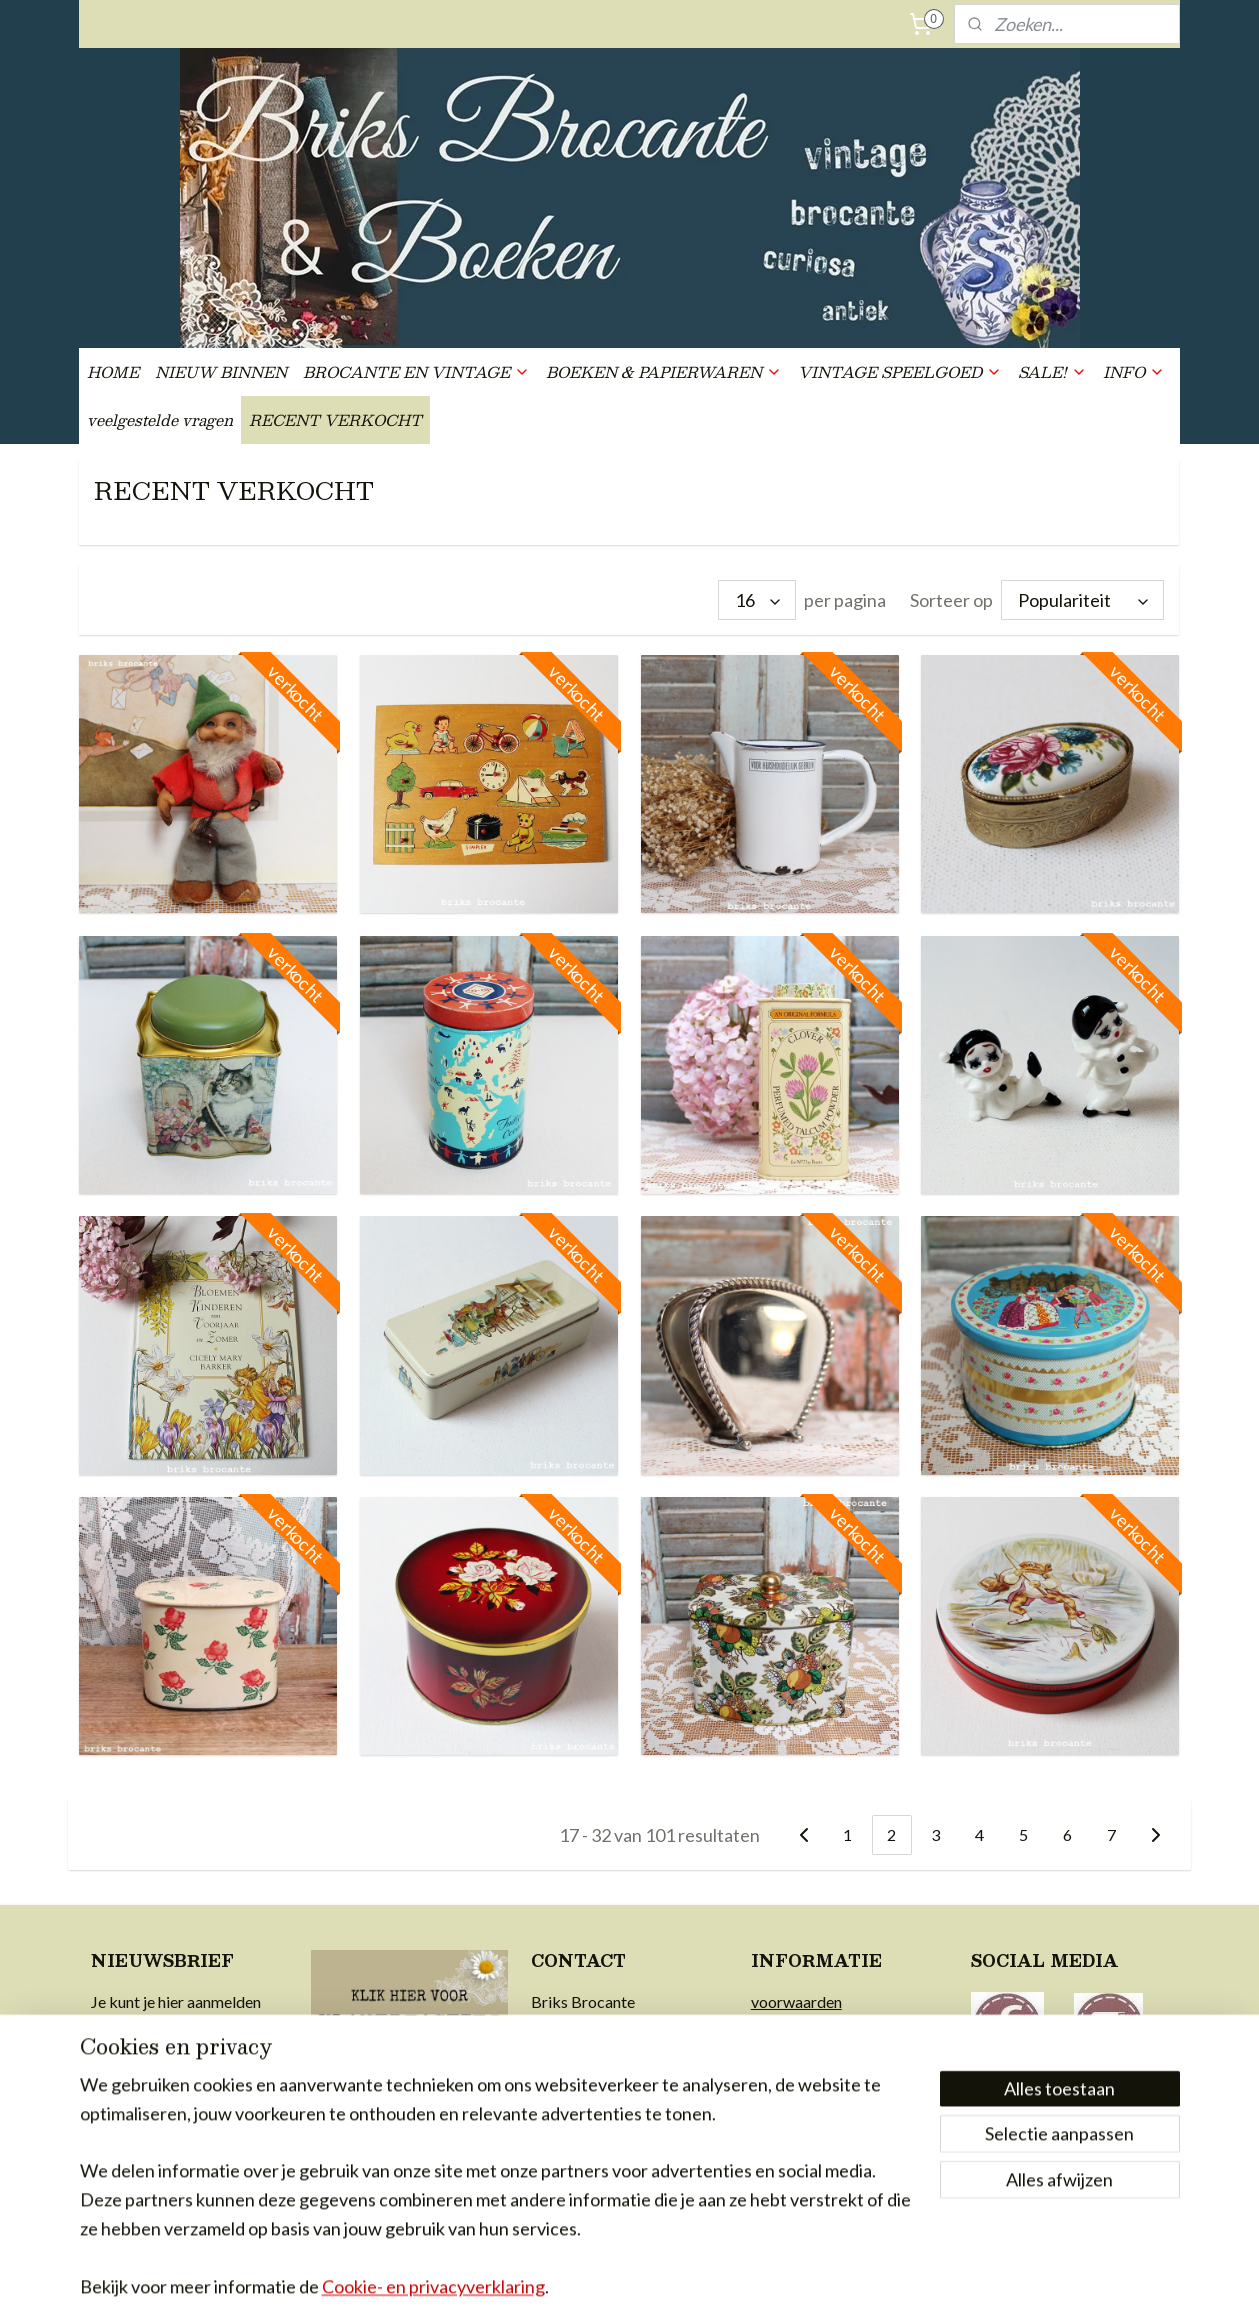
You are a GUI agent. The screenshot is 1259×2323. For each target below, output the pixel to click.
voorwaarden (796, 2001)
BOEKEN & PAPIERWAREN (664, 371)
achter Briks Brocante (826, 2103)
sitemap (564, 2286)
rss (600, 2286)
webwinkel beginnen (669, 2286)
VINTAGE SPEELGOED (900, 371)
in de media (789, 2129)
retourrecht (790, 2052)
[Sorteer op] (1083, 600)
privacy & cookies (812, 2077)
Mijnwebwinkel (832, 2286)
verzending (789, 2026)
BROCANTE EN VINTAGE (416, 371)
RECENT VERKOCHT (335, 419)
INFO (1134, 371)
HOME (113, 371)
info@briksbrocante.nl (608, 2052)
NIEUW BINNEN (221, 371)
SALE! (1052, 371)
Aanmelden (151, 2158)
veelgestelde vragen (160, 419)
